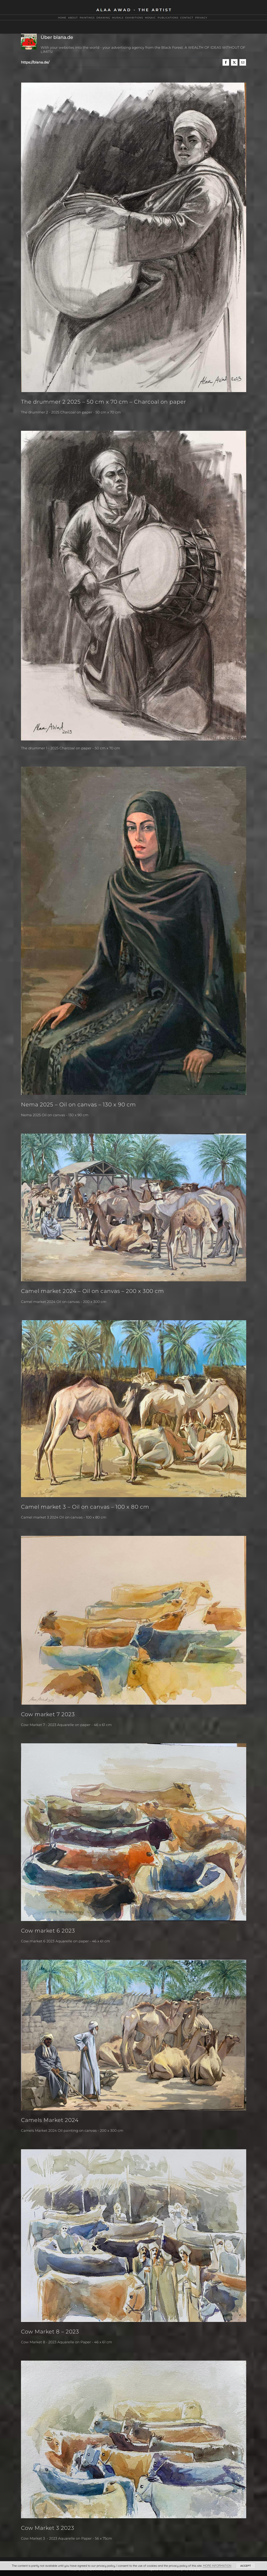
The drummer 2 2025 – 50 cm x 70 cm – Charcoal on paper (103, 401)
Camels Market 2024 (50, 2120)
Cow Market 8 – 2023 (50, 2331)
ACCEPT (245, 2566)
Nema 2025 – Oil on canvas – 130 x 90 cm (78, 1104)
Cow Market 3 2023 (47, 2528)
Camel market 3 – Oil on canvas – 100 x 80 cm (85, 1506)
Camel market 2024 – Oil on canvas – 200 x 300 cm (92, 1291)
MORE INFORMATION (217, 2566)
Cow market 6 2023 (48, 1930)
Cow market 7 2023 (48, 1714)
